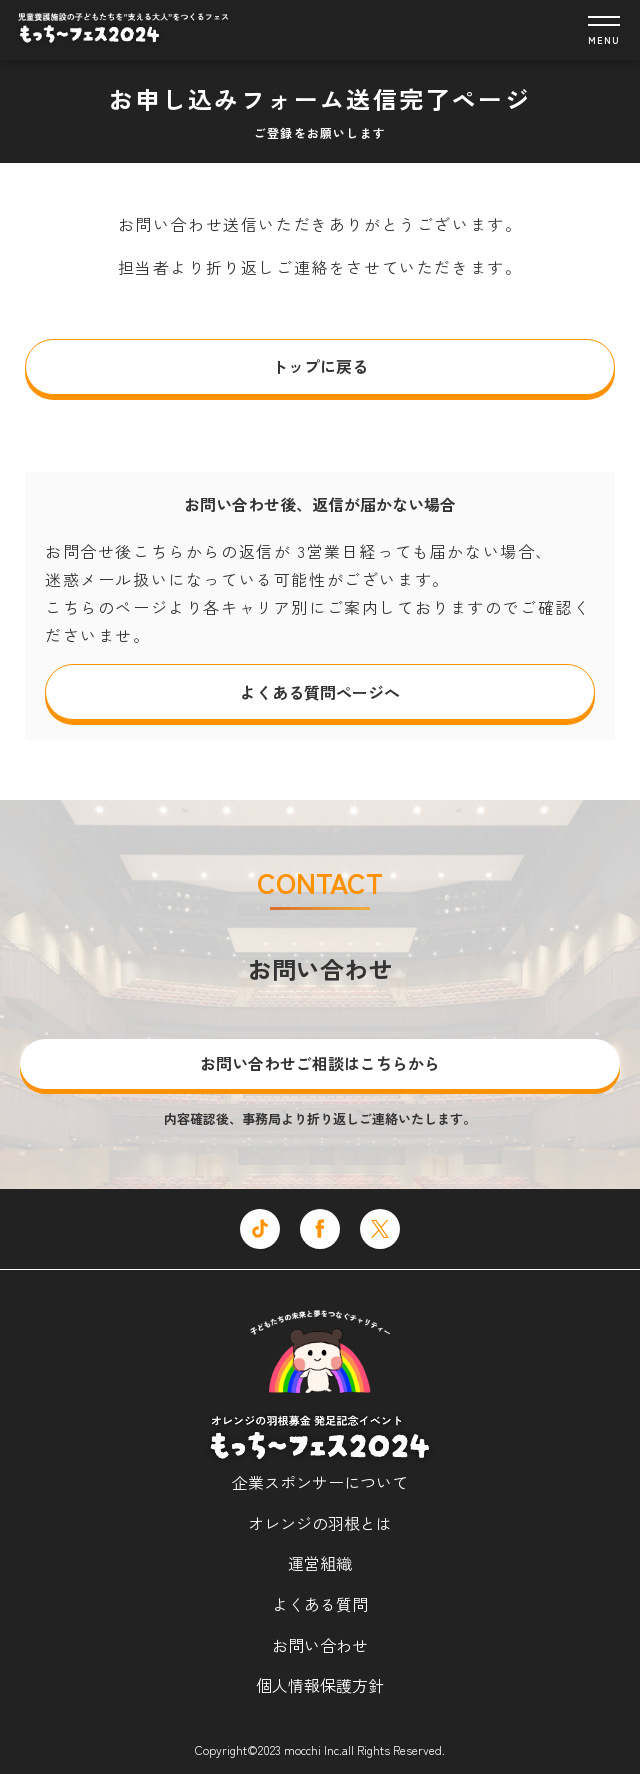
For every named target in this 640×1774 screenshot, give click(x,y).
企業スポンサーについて (320, 1482)
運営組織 (320, 1563)
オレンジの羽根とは (320, 1523)
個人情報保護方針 (320, 1685)
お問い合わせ (320, 1645)
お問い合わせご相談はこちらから (320, 1063)
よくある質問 (320, 1604)
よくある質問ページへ (320, 692)
